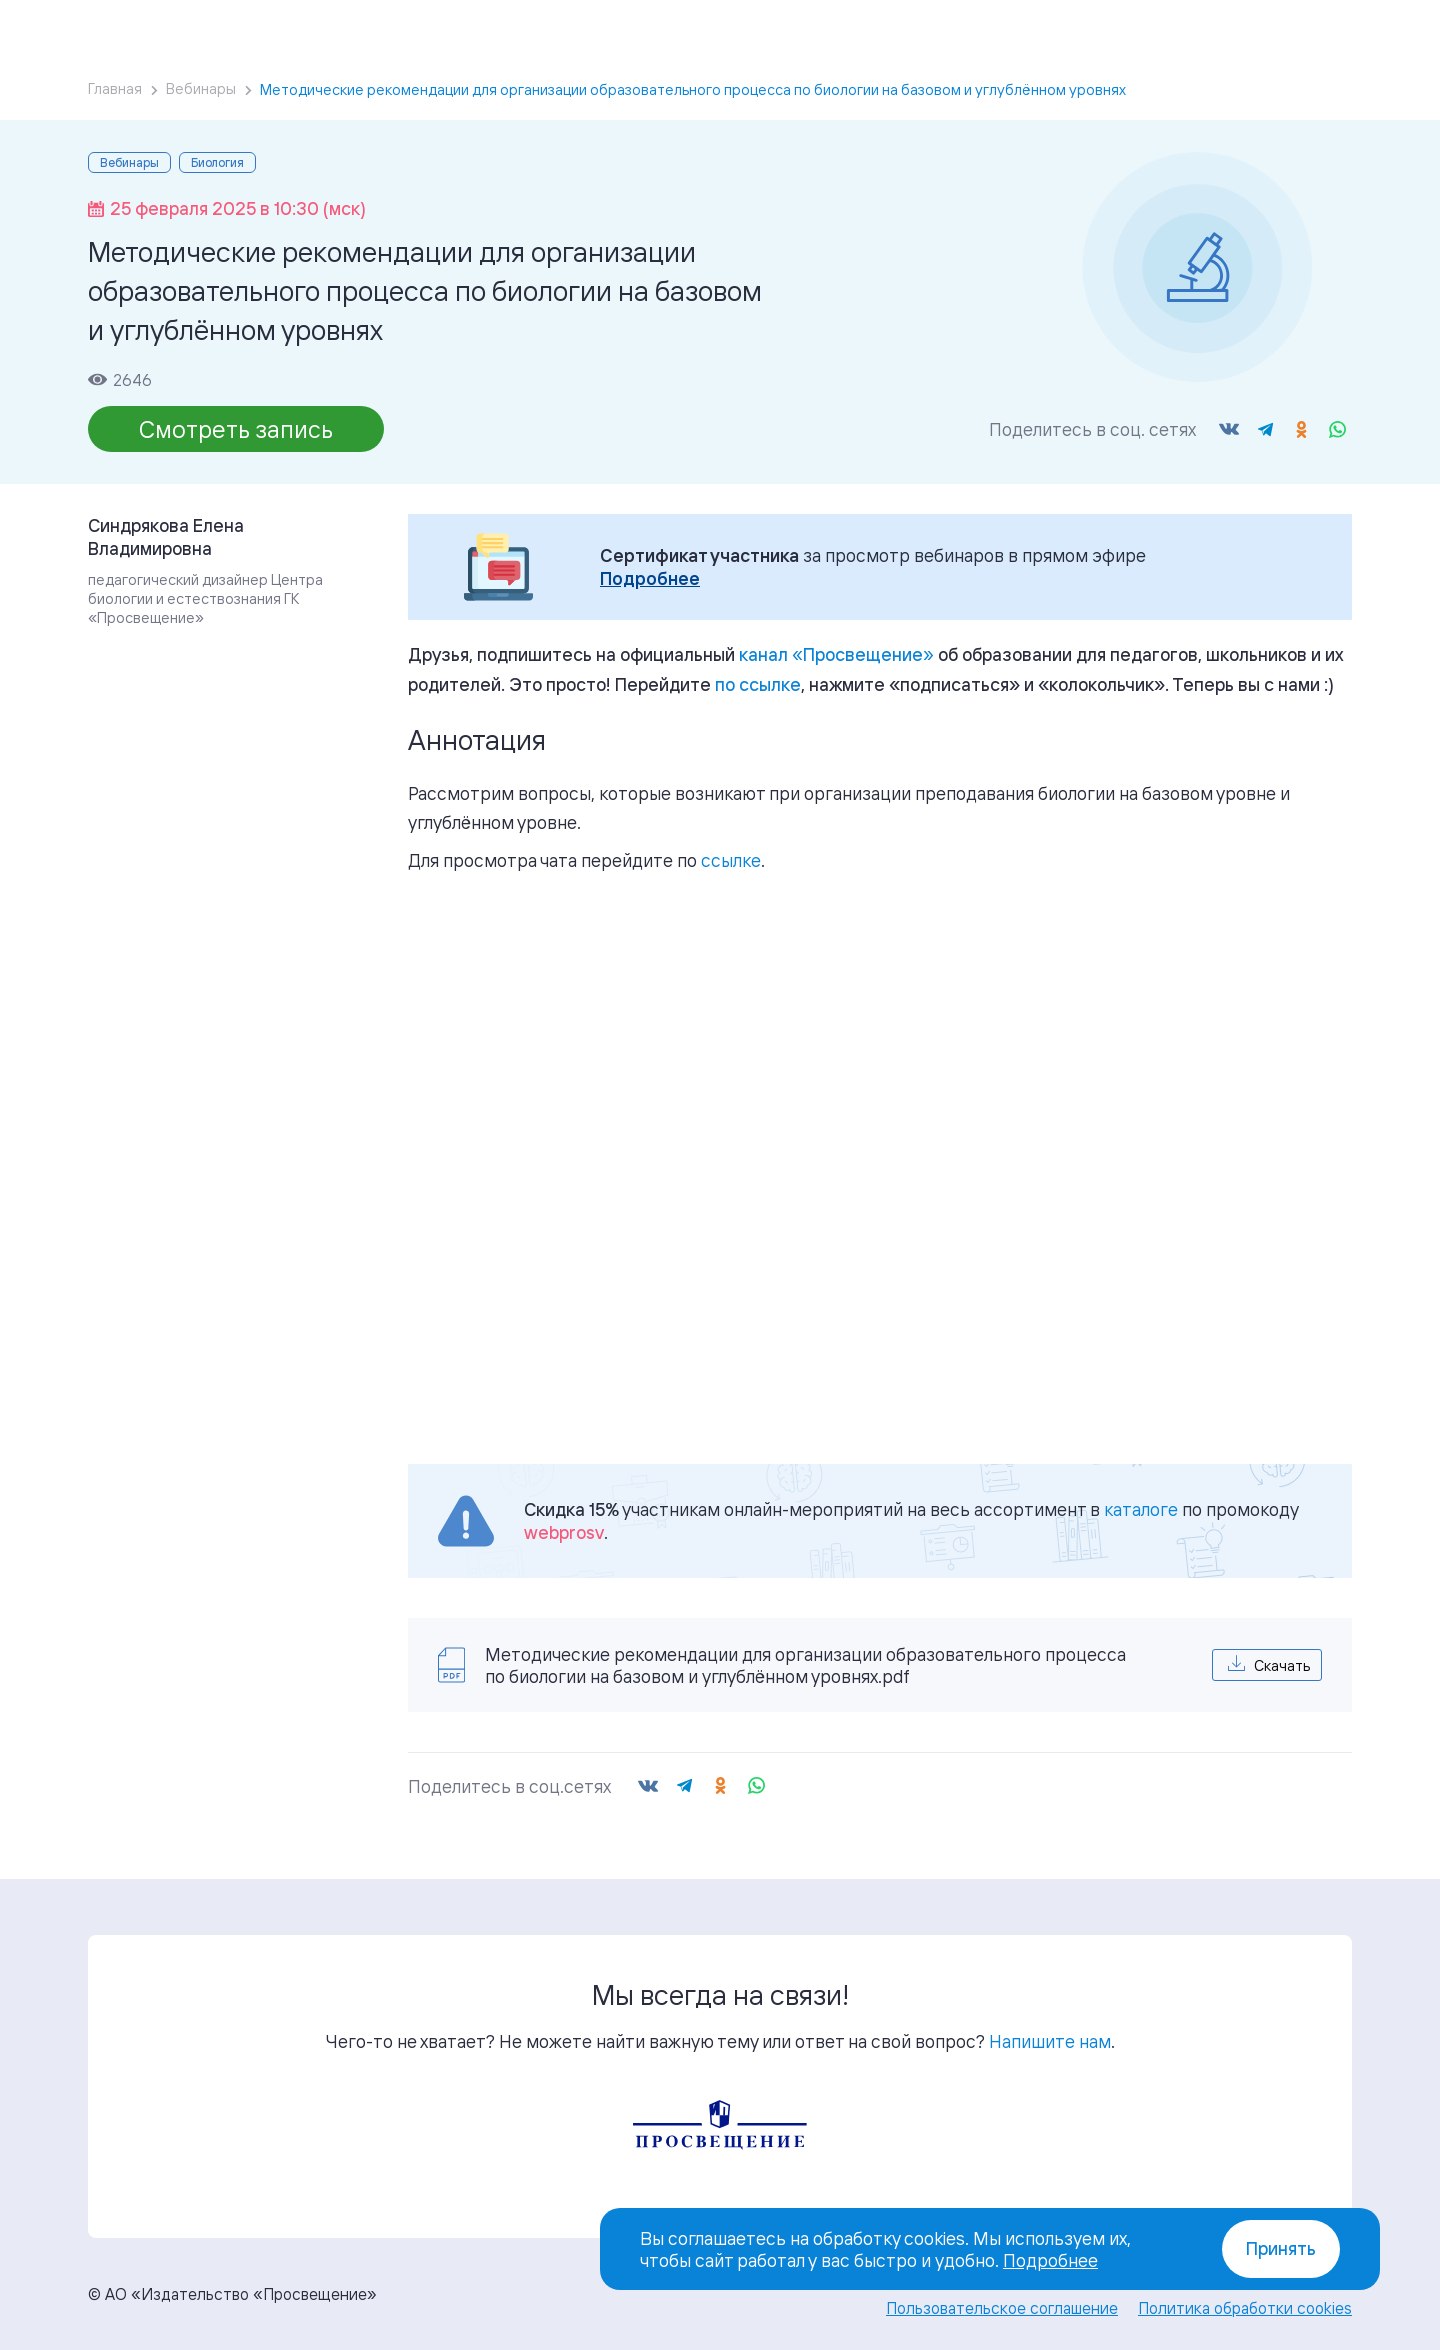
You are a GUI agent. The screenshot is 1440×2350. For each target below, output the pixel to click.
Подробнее (650, 578)
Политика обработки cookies (1245, 2308)
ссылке (731, 860)
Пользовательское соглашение (1002, 2308)
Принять (1281, 2248)
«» (836, 654)
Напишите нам (1050, 2041)
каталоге (1141, 1509)
